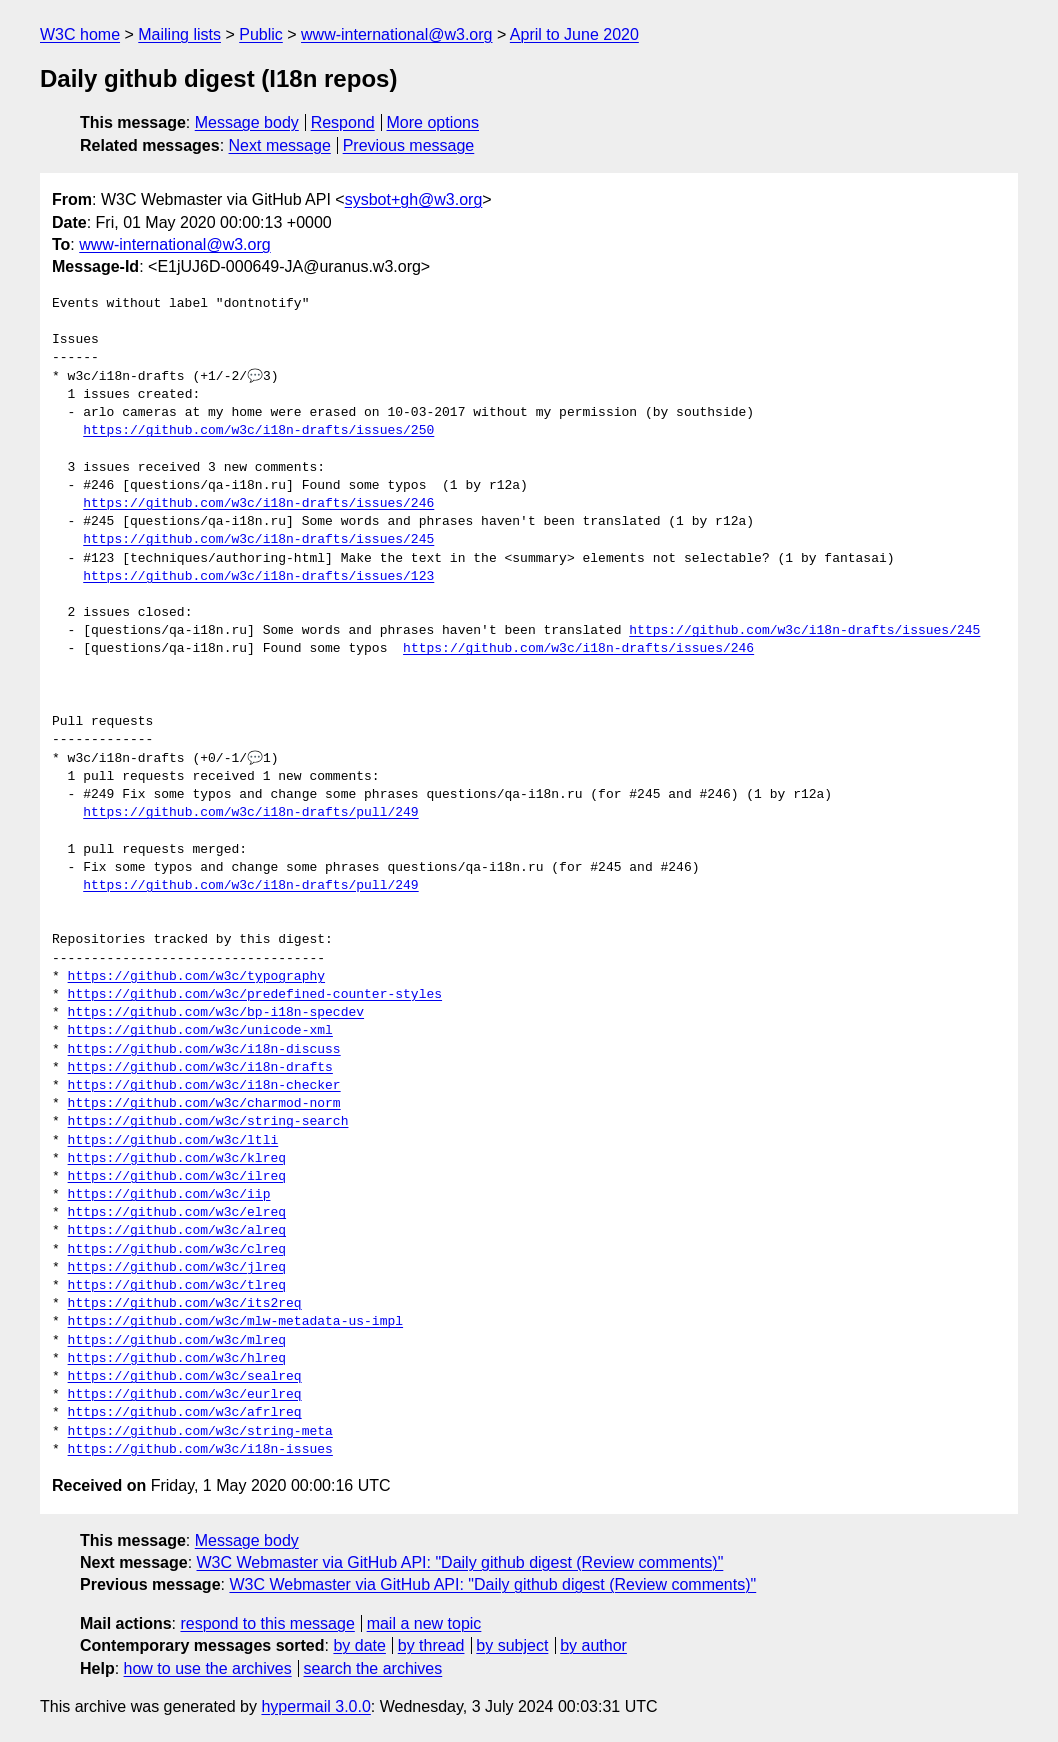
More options (433, 122)
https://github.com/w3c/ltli (173, 1141)
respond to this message (267, 1623)
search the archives (373, 1668)
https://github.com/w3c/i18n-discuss (204, 1050)
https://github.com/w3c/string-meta (200, 1432)
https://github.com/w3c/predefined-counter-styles (255, 995)
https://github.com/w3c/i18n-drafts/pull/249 (250, 813)
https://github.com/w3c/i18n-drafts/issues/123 (258, 577)
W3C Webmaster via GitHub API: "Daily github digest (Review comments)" (460, 1562)
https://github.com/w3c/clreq (177, 1250)
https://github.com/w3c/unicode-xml (200, 1031)
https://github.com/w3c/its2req (185, 1304)
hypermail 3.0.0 (315, 1706)
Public (261, 34)
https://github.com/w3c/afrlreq (185, 1413)
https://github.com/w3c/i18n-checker (204, 1086)
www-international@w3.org (396, 34)
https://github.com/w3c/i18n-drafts (200, 1068)
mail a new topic (424, 1623)
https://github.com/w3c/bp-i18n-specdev (216, 1013)
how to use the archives (208, 1668)
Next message (280, 145)
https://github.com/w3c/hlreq (177, 1359)
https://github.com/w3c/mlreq (177, 1341)
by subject (512, 1645)
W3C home (80, 34)
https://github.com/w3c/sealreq (185, 1377)
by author (593, 1645)
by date (359, 1645)
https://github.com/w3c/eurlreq (185, 1395)
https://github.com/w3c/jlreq (177, 1268)
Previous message (409, 145)
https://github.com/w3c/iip (169, 1195)
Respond (343, 122)
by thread (431, 1645)
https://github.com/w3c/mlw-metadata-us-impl (235, 1322)
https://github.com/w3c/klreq (177, 1159)
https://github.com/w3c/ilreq (177, 1177)
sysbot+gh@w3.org (414, 199)
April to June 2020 (574, 34)
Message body (247, 122)
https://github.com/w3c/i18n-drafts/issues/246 (258, 504)
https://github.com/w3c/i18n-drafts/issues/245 (258, 540)
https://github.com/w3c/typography (196, 977)
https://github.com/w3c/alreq (177, 1231)
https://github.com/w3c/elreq (177, 1213)
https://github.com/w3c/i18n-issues (200, 1450)
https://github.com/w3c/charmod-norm (204, 1104)
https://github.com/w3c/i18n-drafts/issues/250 (258, 431)
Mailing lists (179, 34)
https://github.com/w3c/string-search (208, 1122)
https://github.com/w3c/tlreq (177, 1286)
